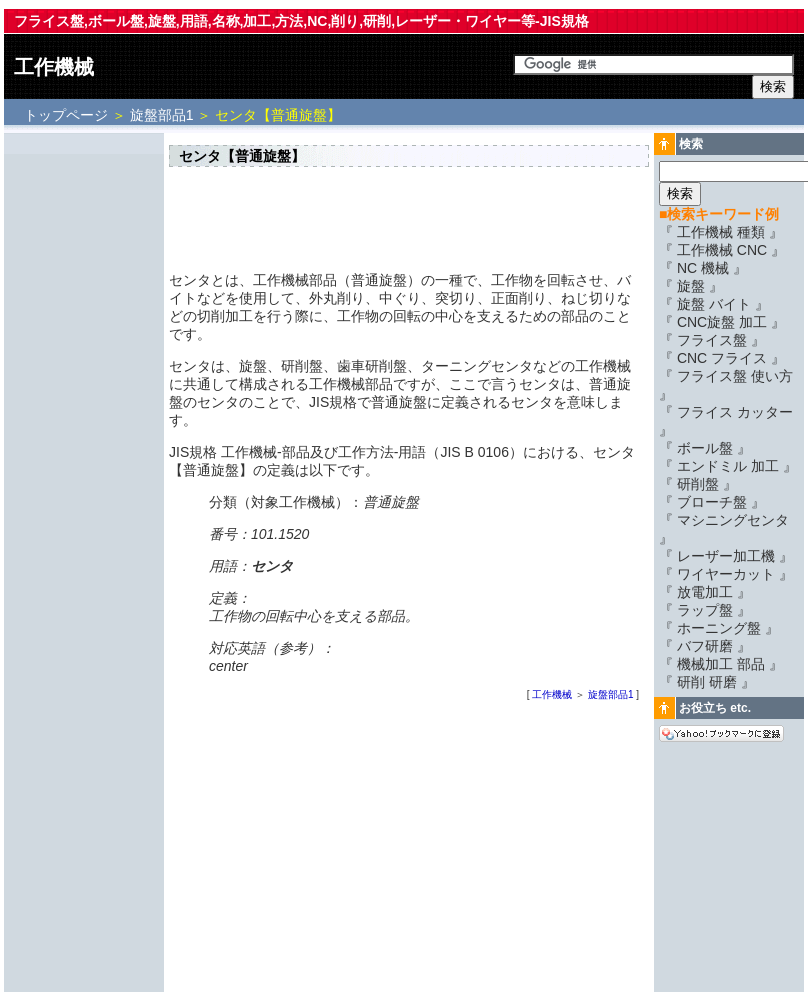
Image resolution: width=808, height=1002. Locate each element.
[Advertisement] (84, 437)
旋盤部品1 (162, 115)
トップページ (68, 115)
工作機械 (54, 67)
